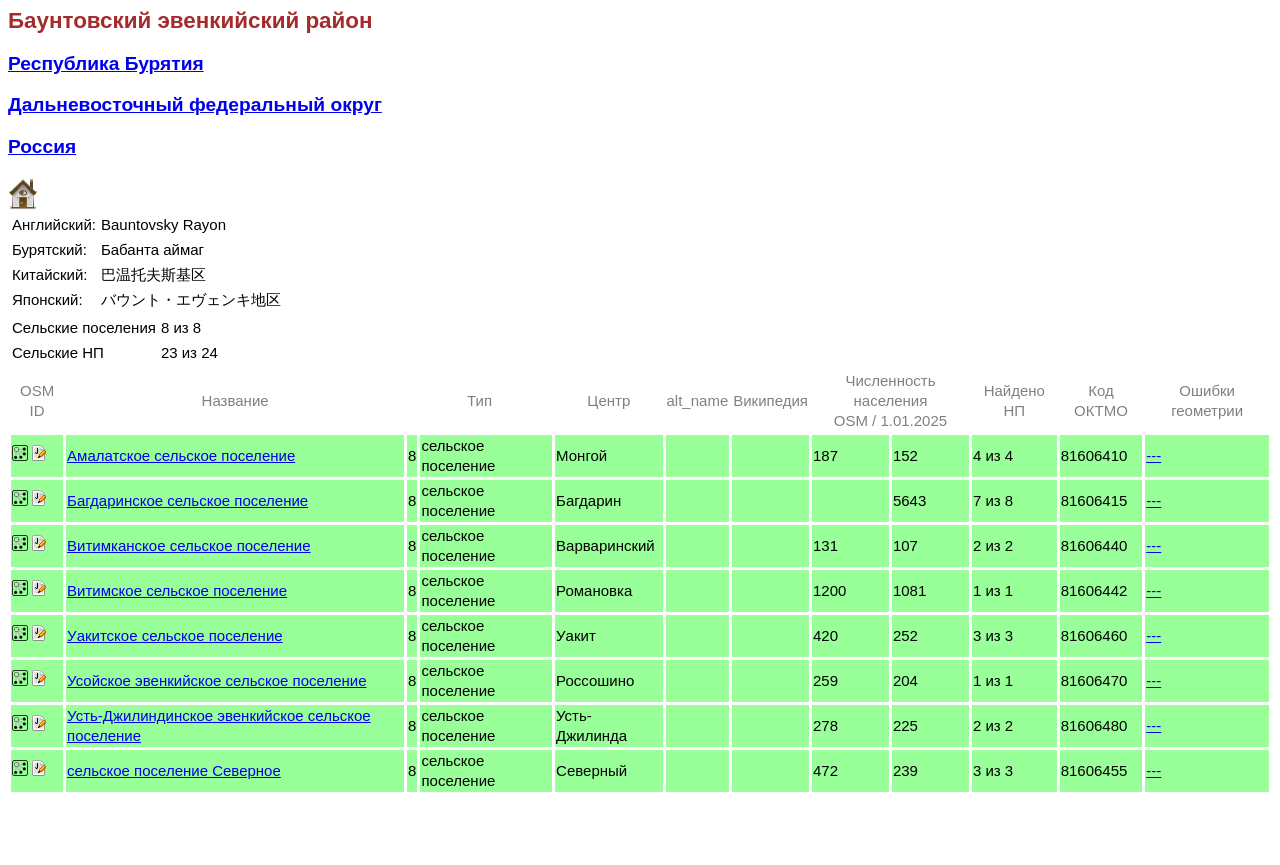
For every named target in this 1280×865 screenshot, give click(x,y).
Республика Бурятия (106, 63)
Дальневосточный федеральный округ (195, 104)
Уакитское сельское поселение (175, 635)
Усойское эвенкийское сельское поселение (216, 680)
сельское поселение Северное (174, 770)
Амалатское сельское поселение (181, 455)
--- (1153, 455)
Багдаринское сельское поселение (187, 500)
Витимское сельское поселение (177, 590)
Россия (42, 146)
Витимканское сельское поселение (188, 545)
